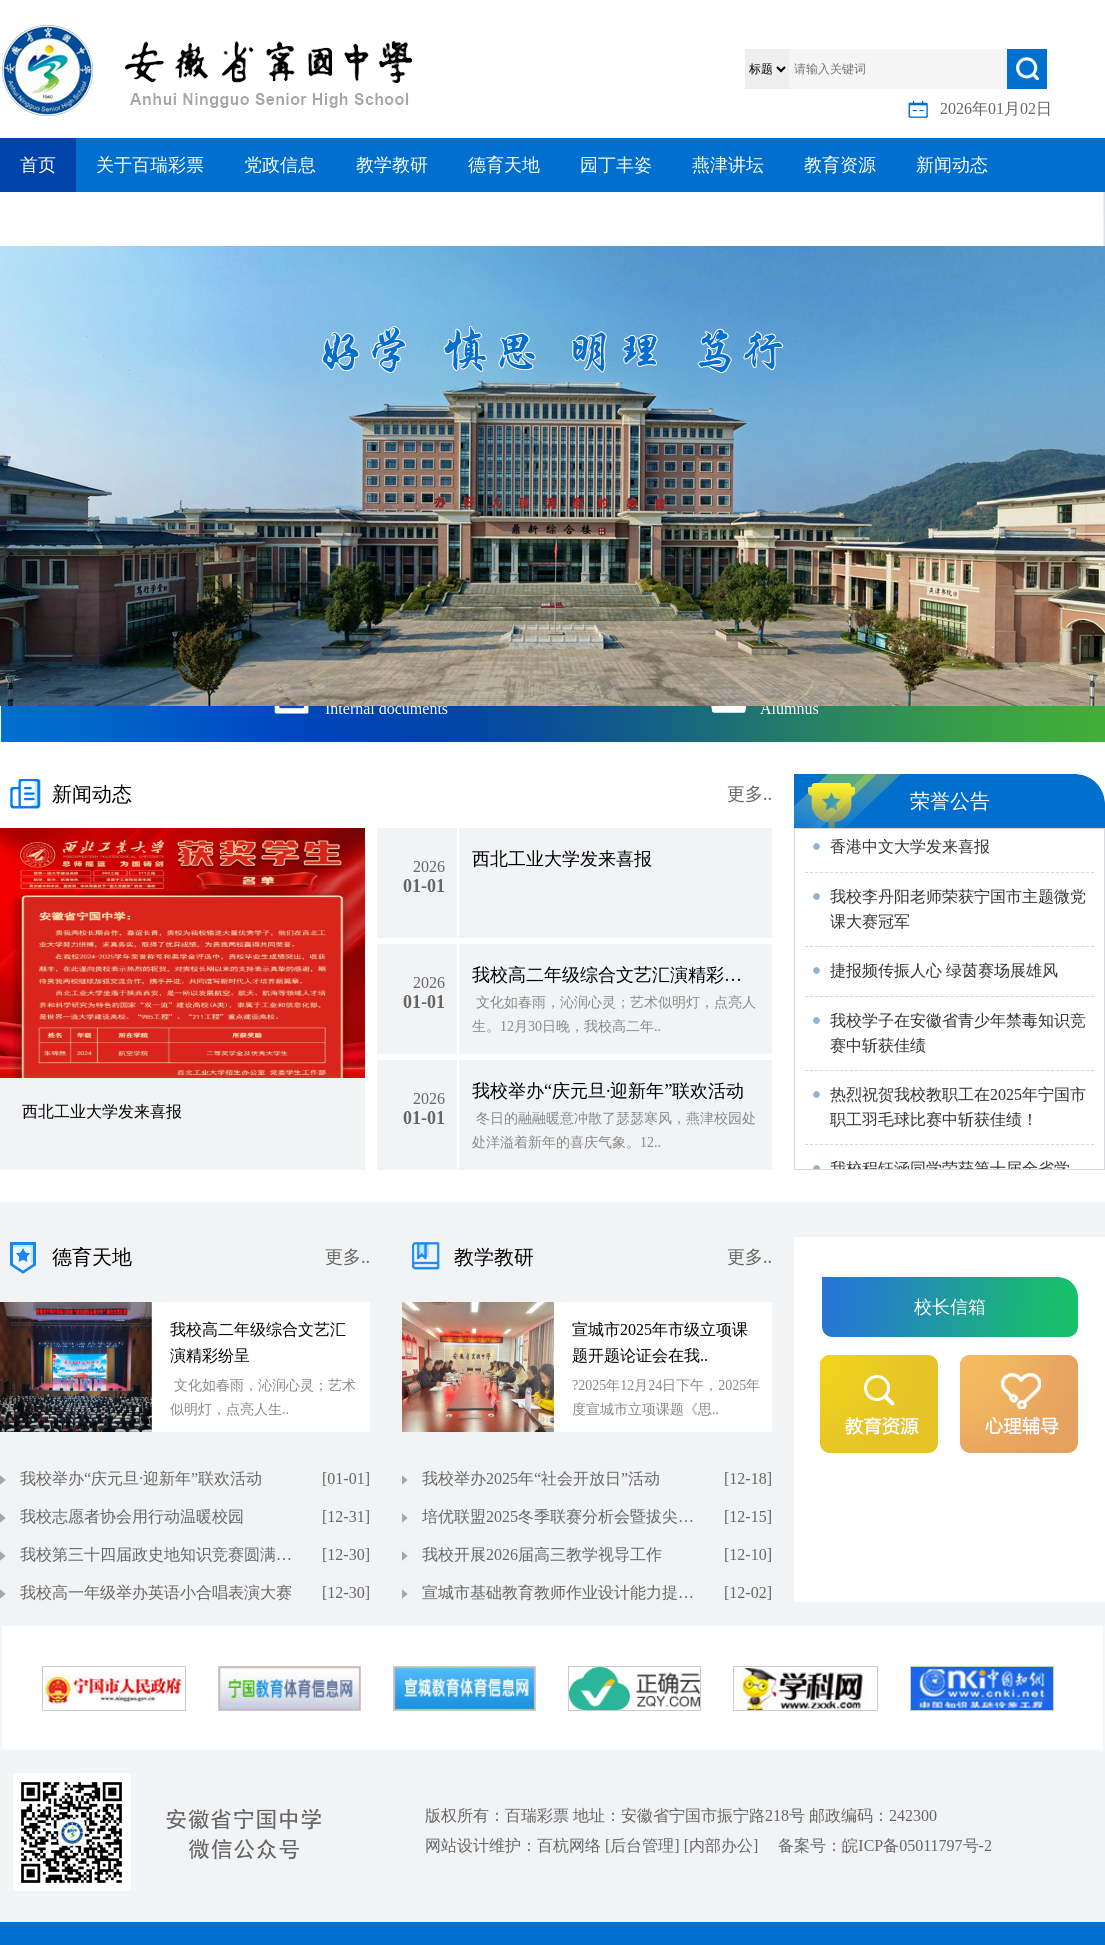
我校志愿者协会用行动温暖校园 (132, 1516)
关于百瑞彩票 (150, 165)
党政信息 (280, 165)
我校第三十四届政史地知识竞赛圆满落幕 (160, 1554)
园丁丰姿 (616, 165)
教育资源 (840, 165)
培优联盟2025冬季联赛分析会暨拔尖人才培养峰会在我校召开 (562, 1516)
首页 (38, 165)
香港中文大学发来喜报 (910, 848)
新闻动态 (952, 165)
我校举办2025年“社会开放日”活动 (541, 1478)
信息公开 (56, 219)
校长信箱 (950, 1307)
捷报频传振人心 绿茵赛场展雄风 (944, 972)
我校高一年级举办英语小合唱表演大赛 (156, 1592)
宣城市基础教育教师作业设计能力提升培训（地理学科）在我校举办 (562, 1592)
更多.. (749, 794)
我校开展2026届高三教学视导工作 (542, 1554)
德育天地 (504, 165)
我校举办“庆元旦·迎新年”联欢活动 (141, 1478)
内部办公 (721, 1845)
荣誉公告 (950, 801)
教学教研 (392, 165)
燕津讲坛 (728, 165)
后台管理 (642, 1845)
